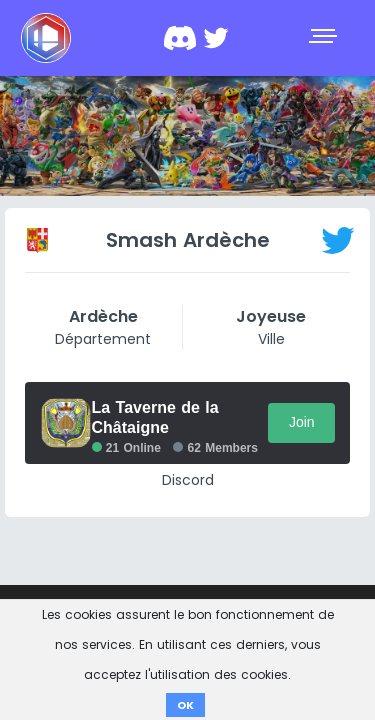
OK (185, 705)
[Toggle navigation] (325, 38)
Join (302, 422)
